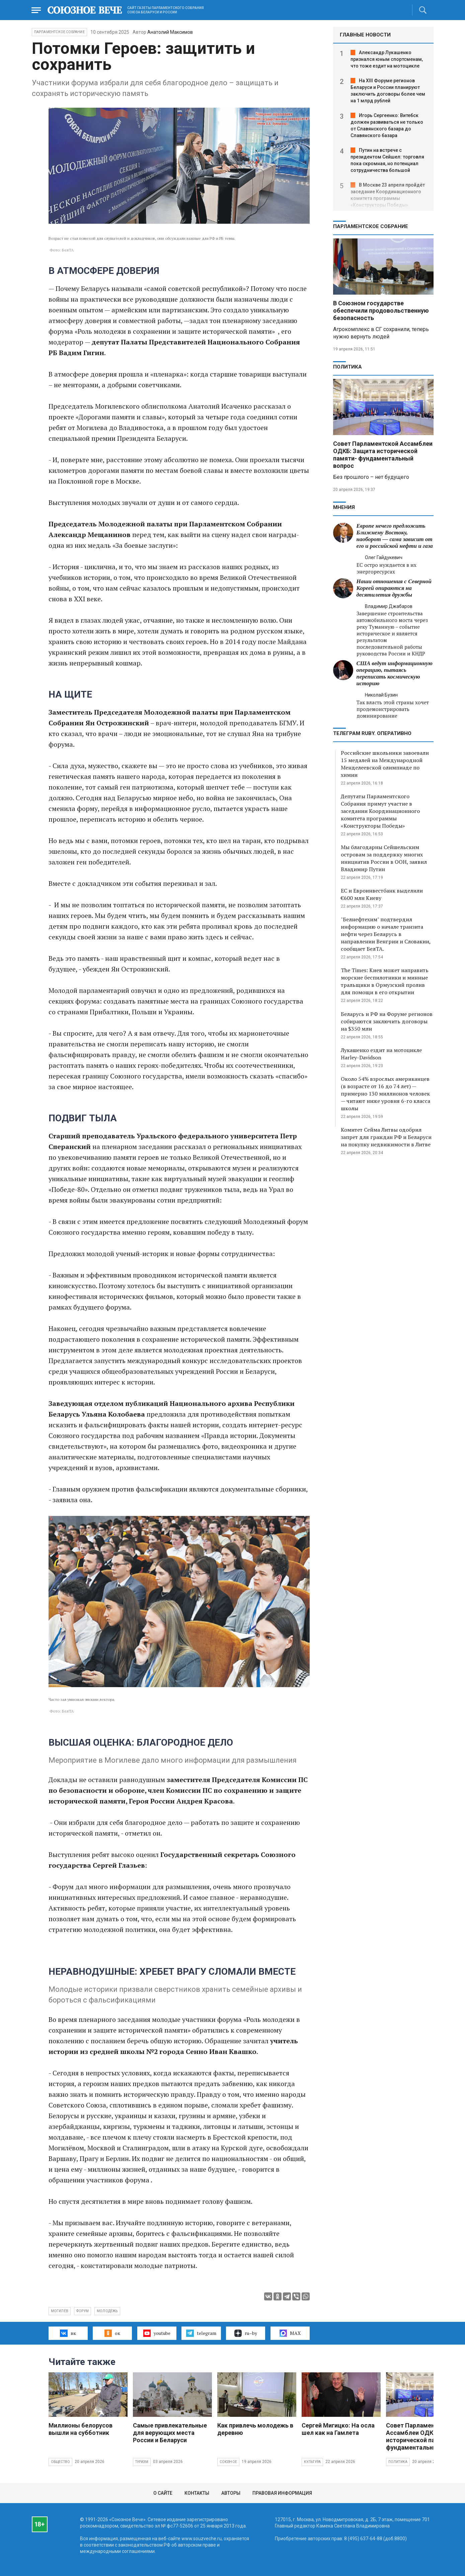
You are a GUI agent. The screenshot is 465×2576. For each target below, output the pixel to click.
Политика (347, 367)
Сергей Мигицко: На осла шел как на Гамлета (338, 2429)
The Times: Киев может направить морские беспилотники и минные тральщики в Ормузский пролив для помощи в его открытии (385, 981)
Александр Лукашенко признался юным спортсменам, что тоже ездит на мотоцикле (387, 59)
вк (68, 2333)
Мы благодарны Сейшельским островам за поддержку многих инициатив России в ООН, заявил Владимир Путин (384, 858)
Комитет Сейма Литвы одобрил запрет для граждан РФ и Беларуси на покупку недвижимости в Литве (386, 1137)
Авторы (230, 2493)
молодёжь (107, 2311)
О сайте (162, 2493)
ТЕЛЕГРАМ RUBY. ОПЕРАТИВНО (372, 733)
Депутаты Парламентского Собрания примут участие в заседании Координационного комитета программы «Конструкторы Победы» (380, 811)
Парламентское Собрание (59, 32)
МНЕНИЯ (344, 507)
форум (82, 2311)
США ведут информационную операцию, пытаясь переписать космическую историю (395, 673)
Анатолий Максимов (170, 32)
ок (112, 2333)
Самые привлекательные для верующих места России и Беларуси (170, 2433)
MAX (290, 2333)
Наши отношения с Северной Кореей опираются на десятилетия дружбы (394, 588)
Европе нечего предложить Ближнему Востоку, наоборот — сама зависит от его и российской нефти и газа (395, 536)
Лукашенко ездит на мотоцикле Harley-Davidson (381, 1053)
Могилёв (59, 2311)
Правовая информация (282, 2493)
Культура (312, 2462)
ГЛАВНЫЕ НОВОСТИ (365, 35)
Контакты (196, 2493)
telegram (201, 2333)
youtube (156, 2333)
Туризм (141, 2462)
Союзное (228, 2462)
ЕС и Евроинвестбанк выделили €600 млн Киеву (382, 894)
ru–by (245, 2333)
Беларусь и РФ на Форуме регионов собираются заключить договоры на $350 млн (387, 1021)
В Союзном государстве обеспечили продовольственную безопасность (381, 310)
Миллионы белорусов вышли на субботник (80, 2429)
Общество (60, 2462)
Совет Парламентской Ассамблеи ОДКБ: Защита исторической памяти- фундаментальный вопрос (383, 454)
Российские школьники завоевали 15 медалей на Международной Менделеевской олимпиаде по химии (385, 764)
